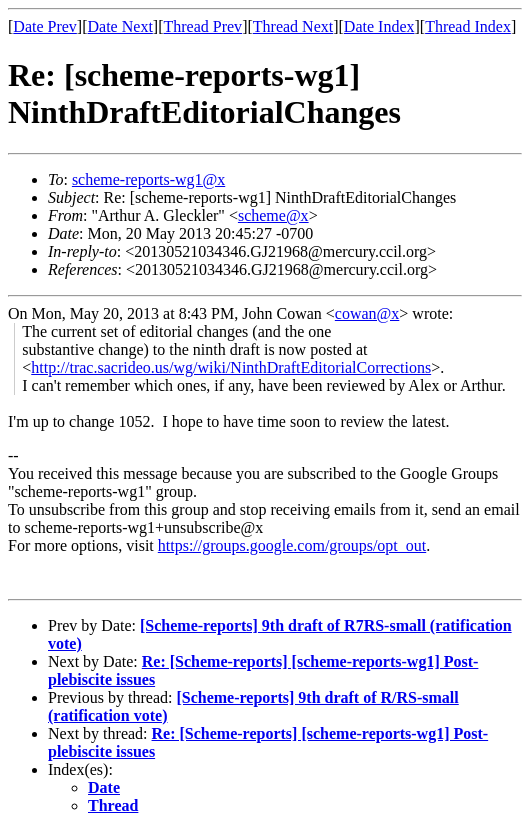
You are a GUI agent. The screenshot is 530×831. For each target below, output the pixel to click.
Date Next (120, 26)
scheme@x (273, 215)
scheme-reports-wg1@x (148, 179)
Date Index (379, 26)
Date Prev (45, 26)
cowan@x (367, 313)
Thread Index (468, 26)
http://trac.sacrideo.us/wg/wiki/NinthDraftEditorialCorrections (231, 367)
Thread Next (293, 26)
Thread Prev (202, 26)
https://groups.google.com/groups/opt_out (292, 545)
